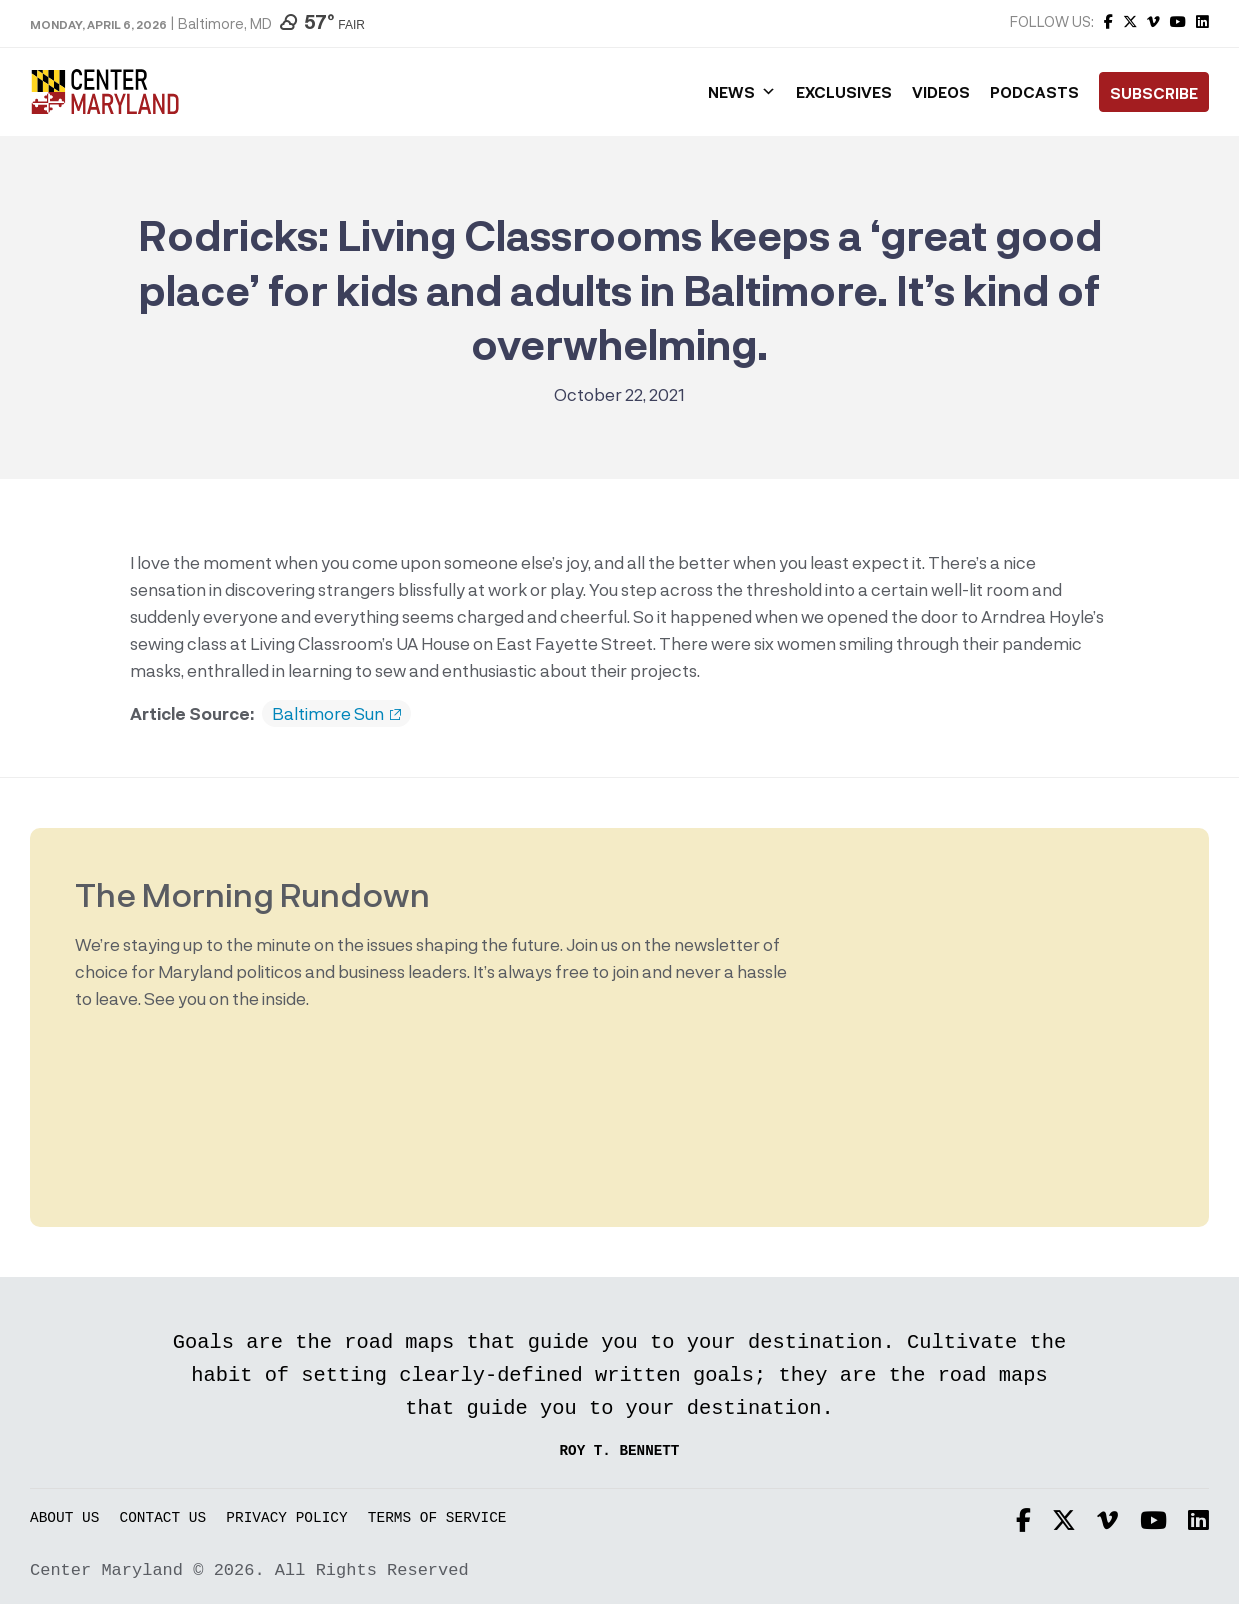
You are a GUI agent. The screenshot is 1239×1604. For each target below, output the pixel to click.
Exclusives (844, 92)
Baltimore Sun (336, 714)
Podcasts (1034, 92)
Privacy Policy (286, 1518)
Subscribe (1154, 93)
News (742, 92)
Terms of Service (437, 1518)
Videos (941, 92)
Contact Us (163, 1518)
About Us (64, 1518)
